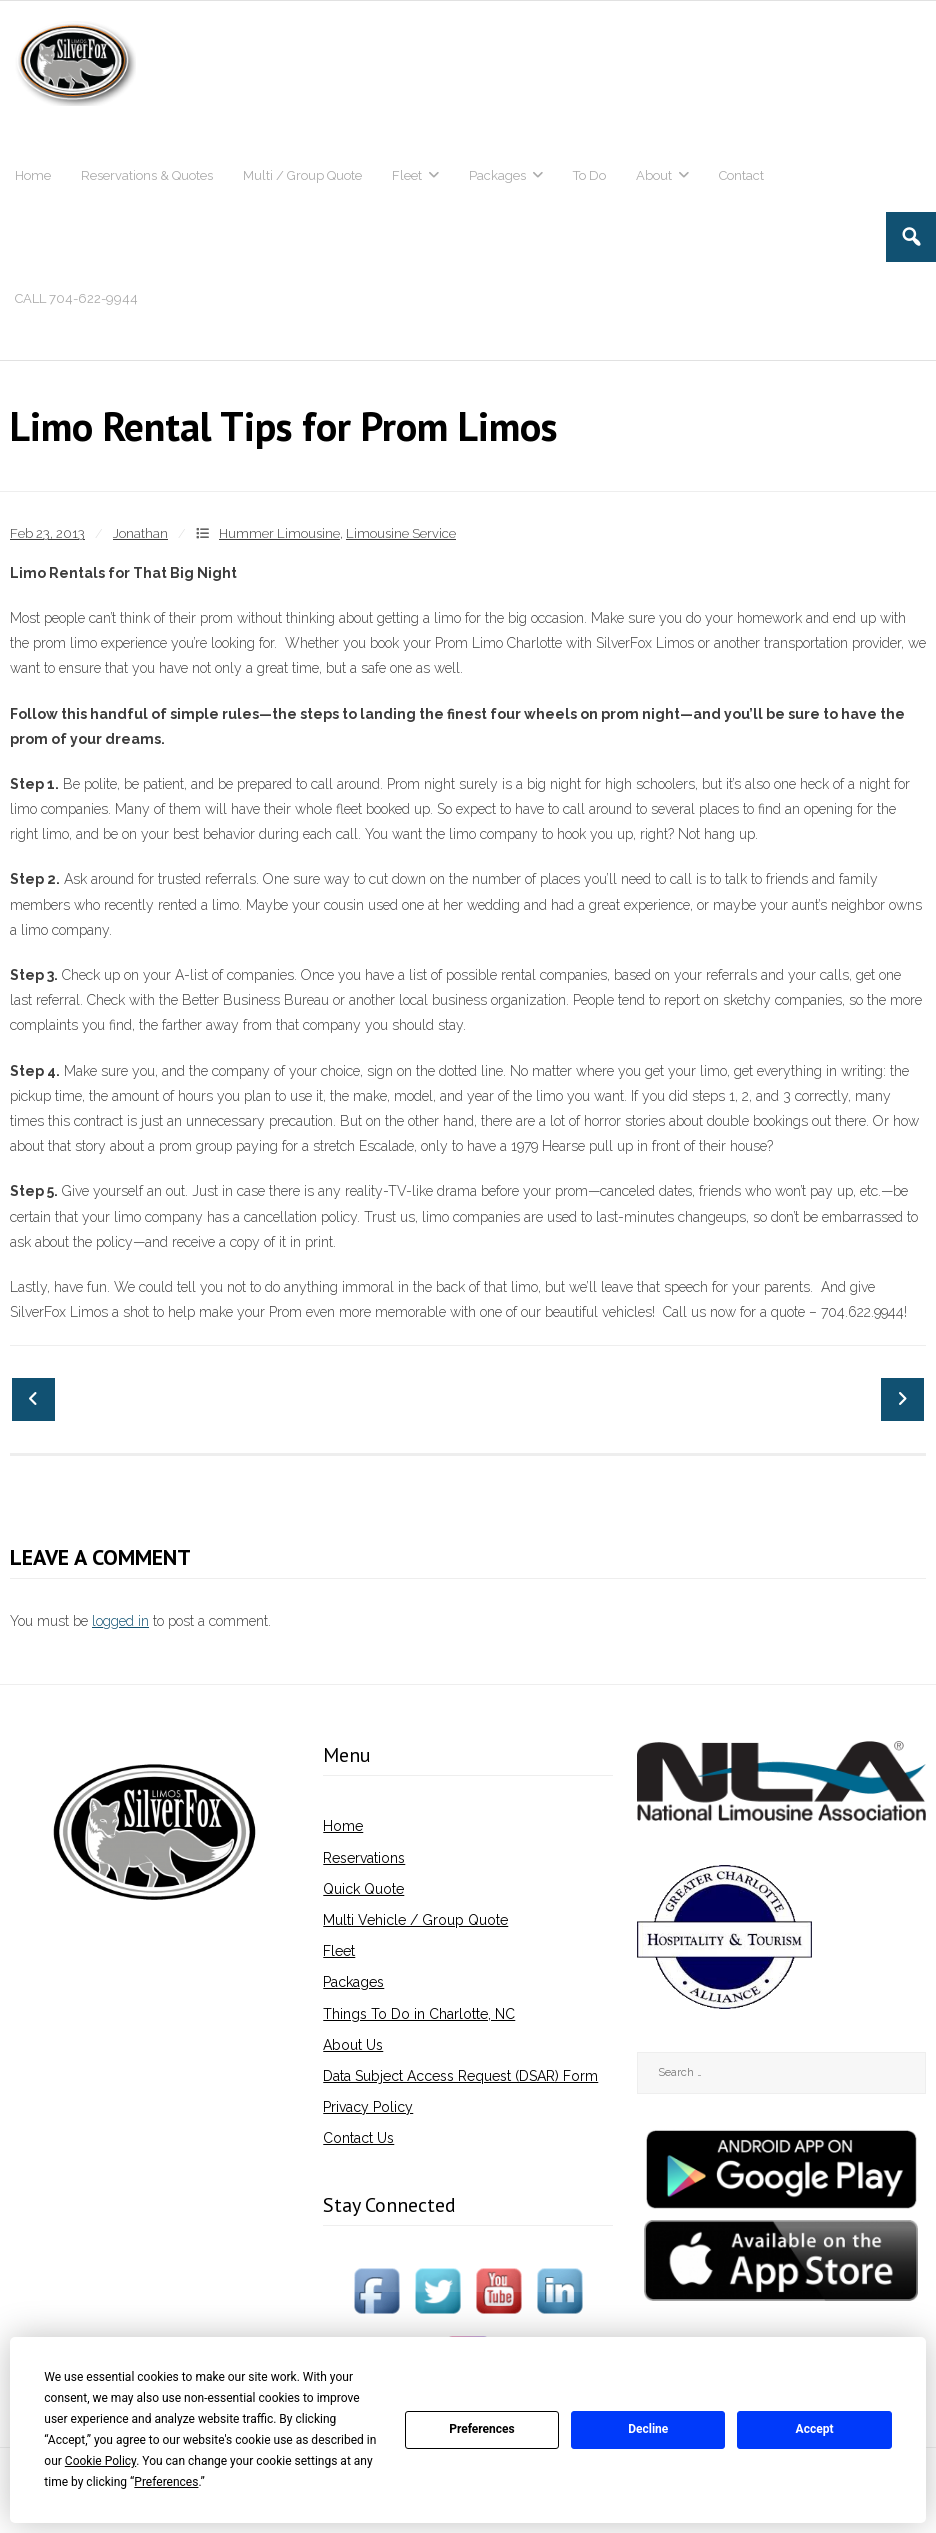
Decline (648, 2429)
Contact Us (358, 2138)
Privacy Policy (368, 2107)
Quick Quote (363, 1889)
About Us (353, 2045)
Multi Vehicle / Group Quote (415, 1920)
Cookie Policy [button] (100, 2461)
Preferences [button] (166, 2482)
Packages (353, 1982)
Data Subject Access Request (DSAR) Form (460, 2076)
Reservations (364, 1858)
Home (343, 1826)
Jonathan (140, 533)
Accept (815, 2429)
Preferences (482, 2429)
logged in (120, 1621)
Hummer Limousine (279, 533)
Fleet (339, 1951)
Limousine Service (401, 533)
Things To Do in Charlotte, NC (419, 2014)
